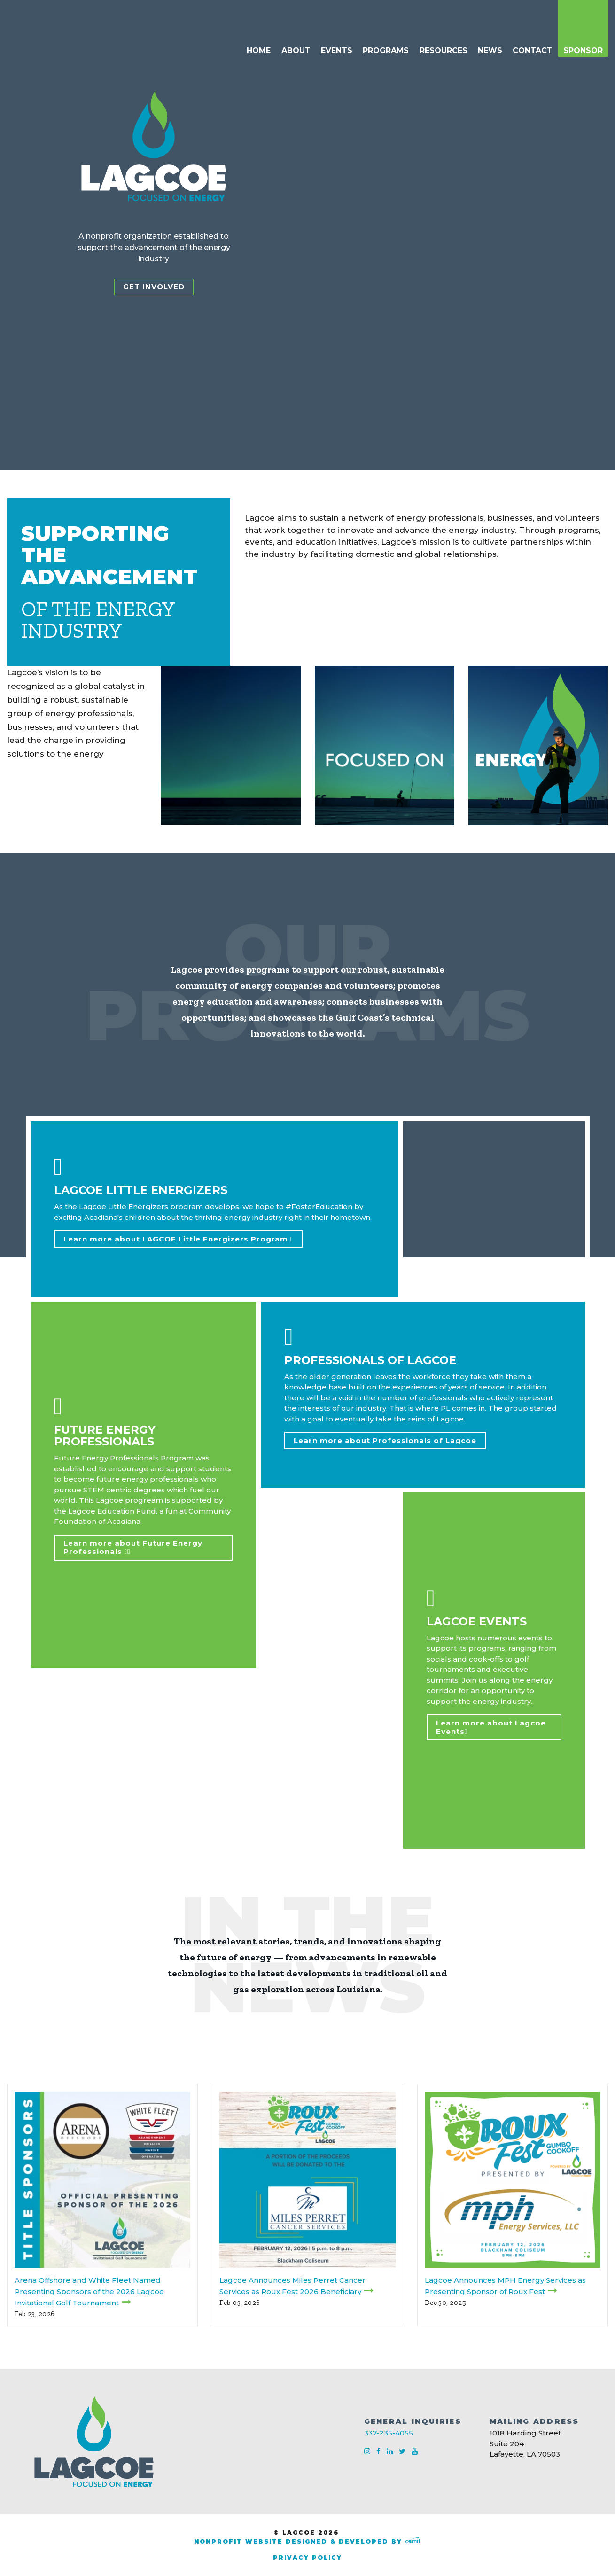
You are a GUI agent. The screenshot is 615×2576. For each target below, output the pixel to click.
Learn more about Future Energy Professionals (132, 1547)
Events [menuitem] (336, 50)
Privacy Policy (307, 2557)
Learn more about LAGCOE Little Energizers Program (178, 1238)
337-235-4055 (388, 2432)
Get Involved (154, 286)
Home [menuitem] (259, 50)
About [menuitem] (296, 50)
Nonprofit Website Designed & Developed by (307, 2541)
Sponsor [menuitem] (583, 50)
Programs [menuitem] (386, 50)
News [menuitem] (490, 50)
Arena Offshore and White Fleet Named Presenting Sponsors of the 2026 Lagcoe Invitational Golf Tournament (89, 2291)
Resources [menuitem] (443, 50)
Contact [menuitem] (533, 50)
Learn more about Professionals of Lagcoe (385, 1440)
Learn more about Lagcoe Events (491, 1727)
